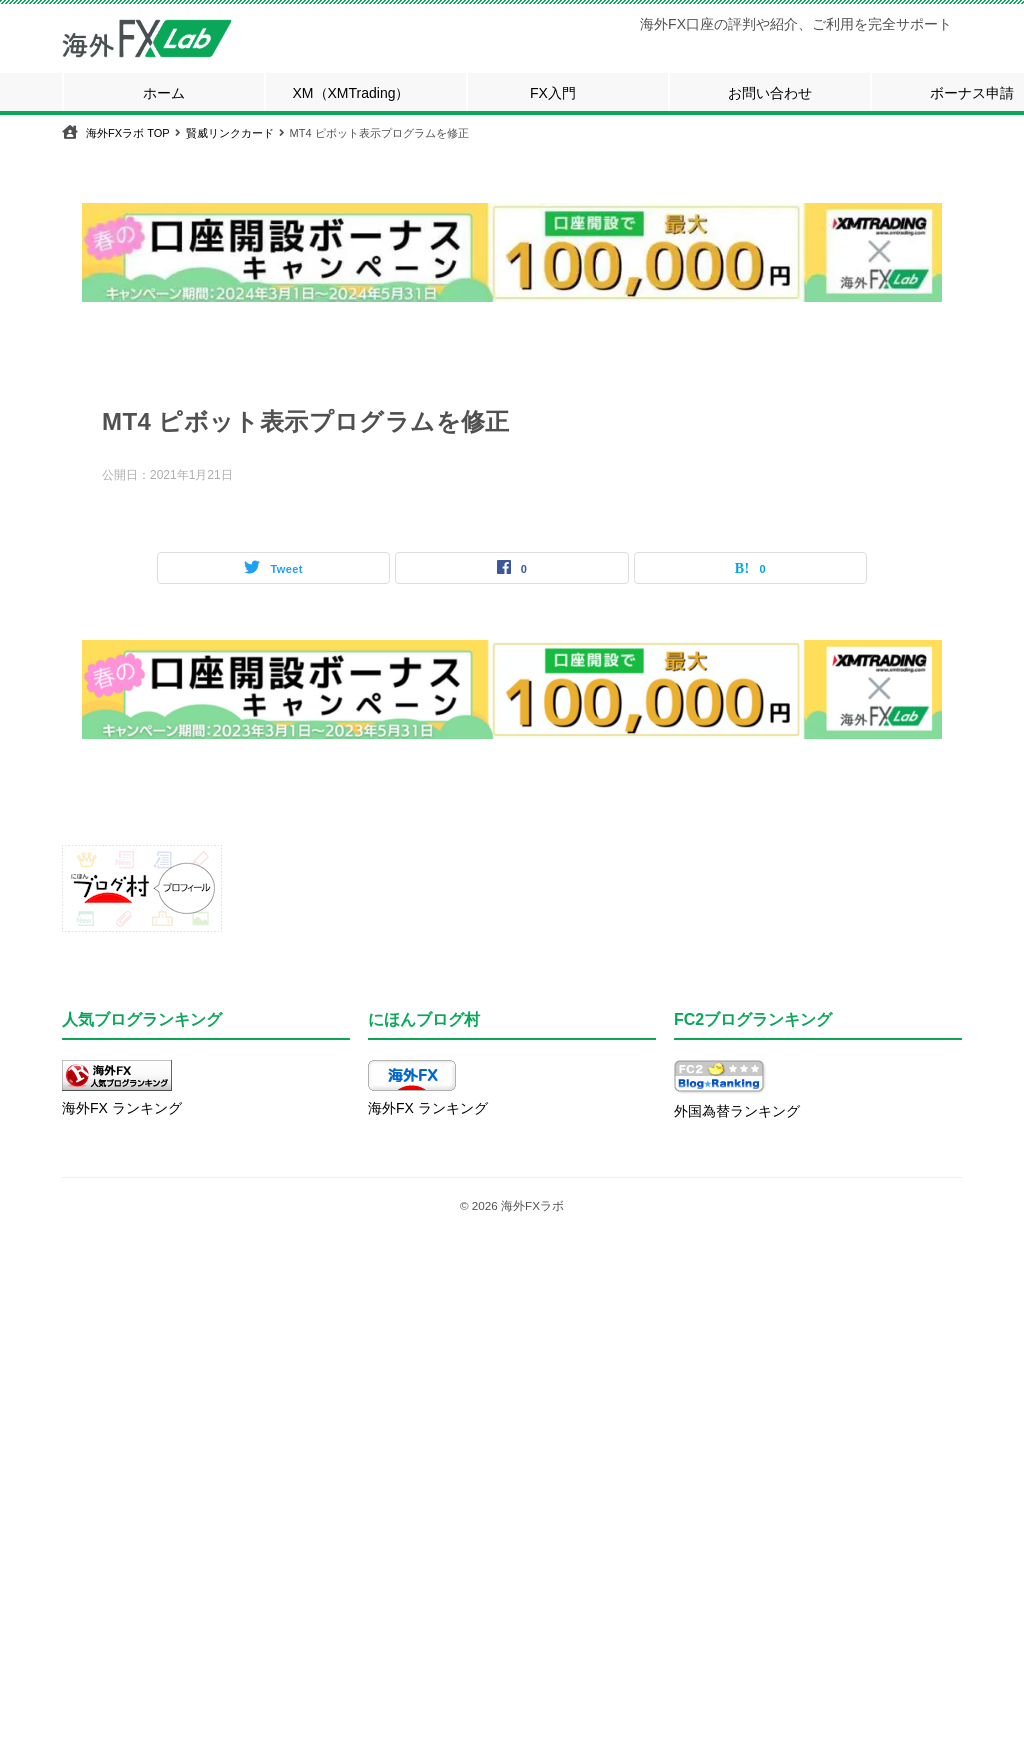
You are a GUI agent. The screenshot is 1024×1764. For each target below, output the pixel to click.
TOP (128, 133)
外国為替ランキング (737, 1111)
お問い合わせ (770, 93)
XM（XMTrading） (351, 93)
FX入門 (553, 93)
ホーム (164, 93)
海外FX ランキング (122, 1108)
